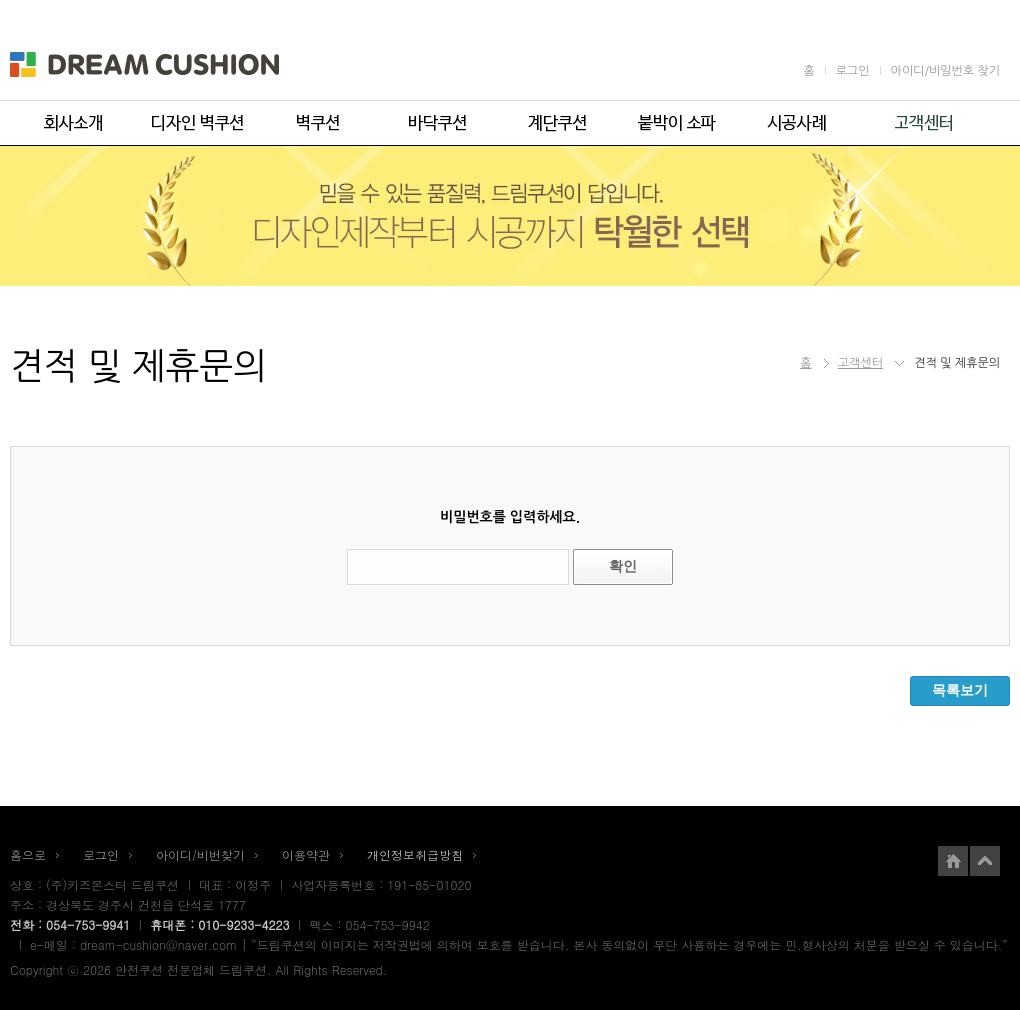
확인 (623, 566)
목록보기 (960, 690)
